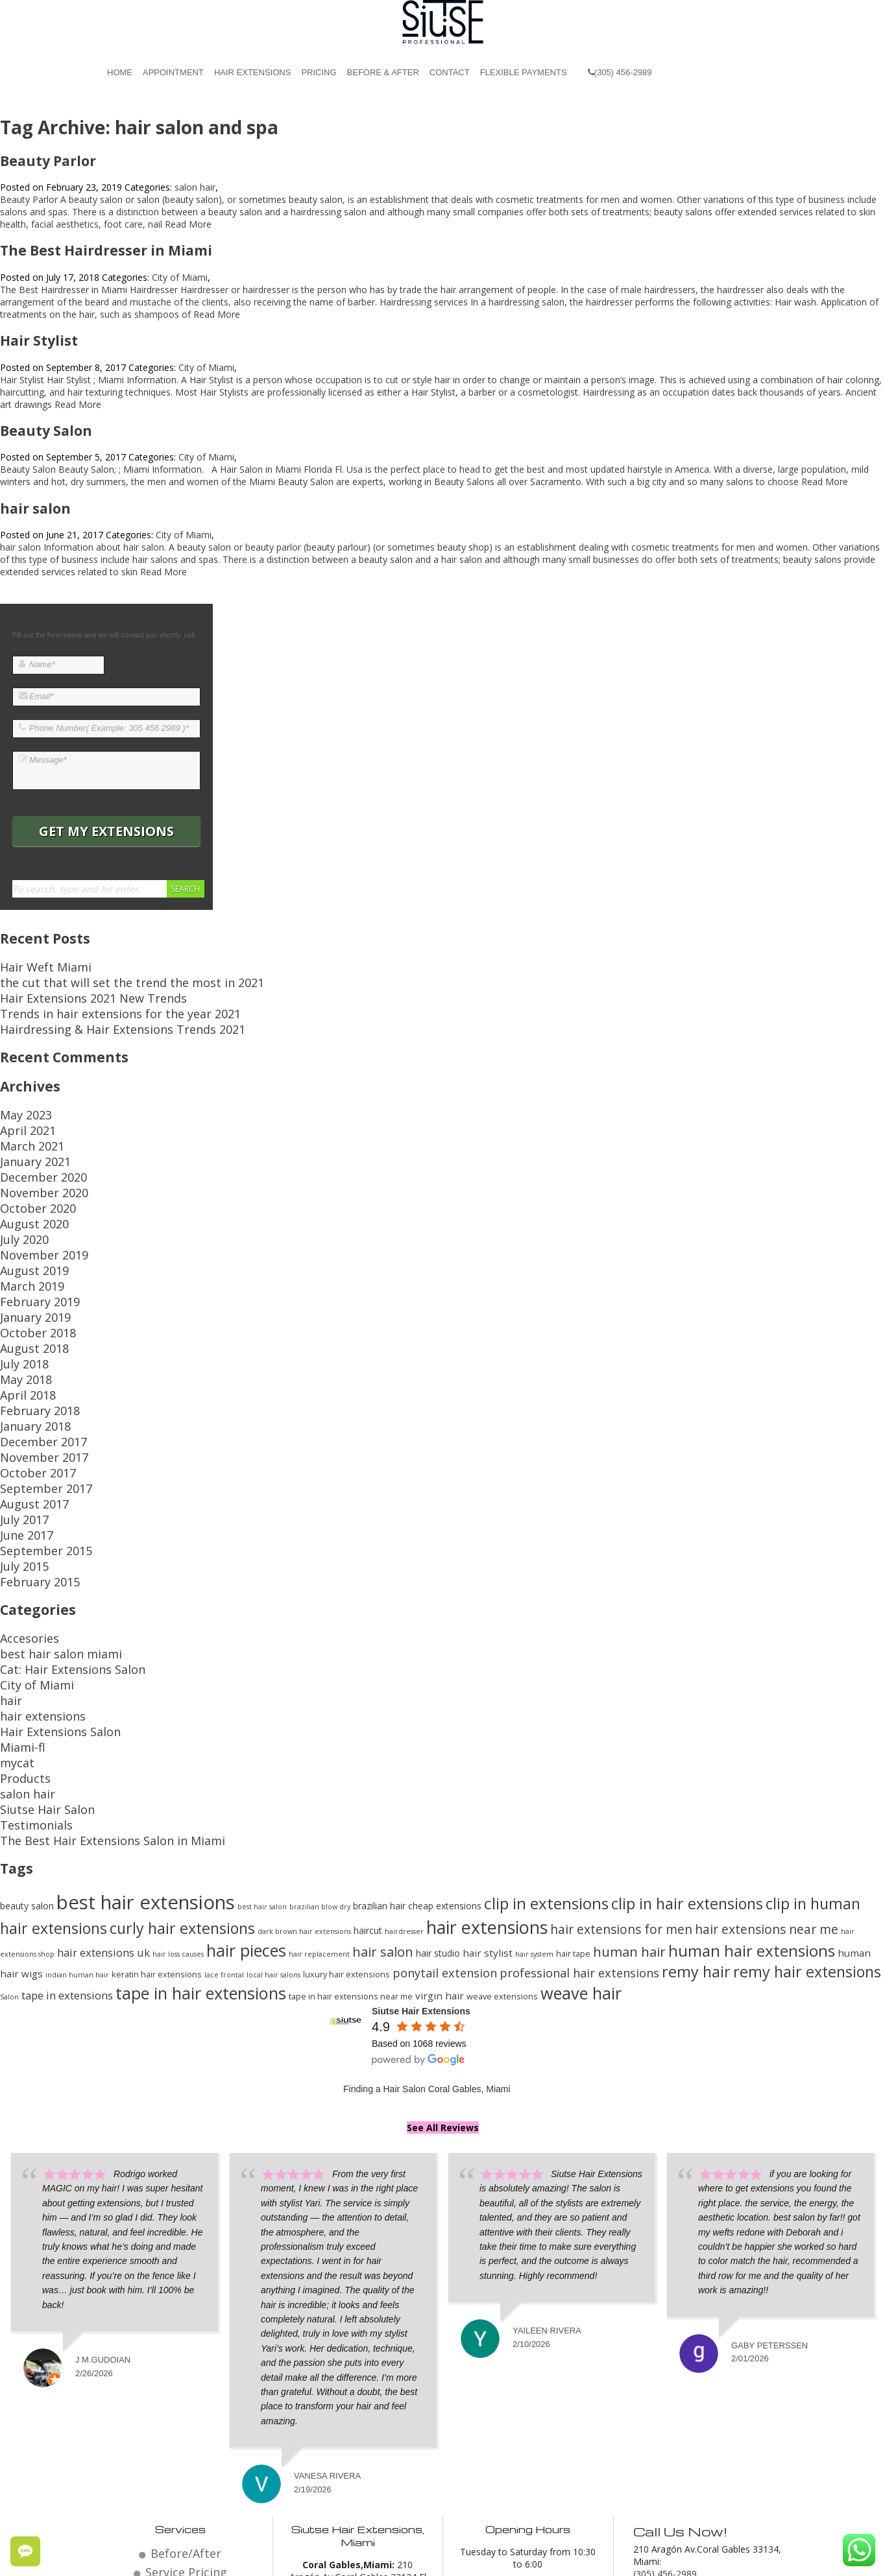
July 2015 (19, 1454)
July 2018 (19, 1294)
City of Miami (180, 277)
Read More (188, 224)
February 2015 (30, 1467)
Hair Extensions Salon (45, 1594)
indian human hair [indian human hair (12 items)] (77, 1812)
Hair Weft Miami (34, 965)
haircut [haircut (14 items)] (368, 1768)
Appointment (173, 72)
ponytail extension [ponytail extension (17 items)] (445, 1811)
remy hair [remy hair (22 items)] (696, 1809)
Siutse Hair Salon (35, 1655)
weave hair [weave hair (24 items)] (581, 1831)
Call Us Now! (675, 2367)
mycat (13, 1618)
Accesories (22, 1520)
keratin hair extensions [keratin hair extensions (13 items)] (157, 1812)
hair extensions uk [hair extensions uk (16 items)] (103, 1790)
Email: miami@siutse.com (686, 2421)
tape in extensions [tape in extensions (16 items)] (67, 1833)
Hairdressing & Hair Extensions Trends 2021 (92, 1014)
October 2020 (29, 1171)
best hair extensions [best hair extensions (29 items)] (145, 1740)
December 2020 (33, 1146)
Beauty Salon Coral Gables (479, 2557)
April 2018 (21, 1319)
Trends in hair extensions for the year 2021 (90, 1002)
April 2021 (21, 1109)
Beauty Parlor (48, 161)
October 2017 (29, 1380)
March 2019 (25, 1232)
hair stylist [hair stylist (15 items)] (488, 1790)
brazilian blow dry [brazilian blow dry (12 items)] (319, 1744)
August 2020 (26, 1183)
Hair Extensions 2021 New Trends (71, 990)
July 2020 (19, 1195)
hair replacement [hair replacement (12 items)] (319, 1791)
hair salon (35, 508)
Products (19, 1631)
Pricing (318, 72)
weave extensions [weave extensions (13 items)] (502, 1834)
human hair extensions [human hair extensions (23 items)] (751, 1788)
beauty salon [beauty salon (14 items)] (27, 1743)
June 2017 (21, 1430)
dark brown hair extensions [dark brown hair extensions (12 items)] (304, 1769)
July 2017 (19, 1417)
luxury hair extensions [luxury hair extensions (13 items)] (346, 1812)
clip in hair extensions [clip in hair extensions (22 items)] (687, 1741)
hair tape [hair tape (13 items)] (573, 1791)
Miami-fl (17, 1606)
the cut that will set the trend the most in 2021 (97, 978)
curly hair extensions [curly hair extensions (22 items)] (182, 1766)
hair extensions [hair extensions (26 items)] (487, 1765)
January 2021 (27, 1134)
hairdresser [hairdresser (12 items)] (404, 1769)
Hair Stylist (39, 340)
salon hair (195, 187)
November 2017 (34, 1368)
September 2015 (34, 1442)
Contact (450, 72)
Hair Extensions (252, 72)
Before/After (186, 2389)
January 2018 (27, 1343)
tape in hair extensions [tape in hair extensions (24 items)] (200, 1831)
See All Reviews (443, 1965)
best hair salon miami (45, 1532)
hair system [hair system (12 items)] (534, 1791)
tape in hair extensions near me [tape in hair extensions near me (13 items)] (351, 1834)
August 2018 (26, 1282)
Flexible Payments (523, 72)
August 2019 (26, 1220)
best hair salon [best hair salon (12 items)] (262, 1744)
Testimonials (27, 1668)
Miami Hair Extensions (590, 2557)
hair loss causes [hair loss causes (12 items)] (178, 1791)
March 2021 (25, 1121)
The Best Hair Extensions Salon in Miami (85, 1680)
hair (8, 1569)
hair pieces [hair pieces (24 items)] (246, 1788)
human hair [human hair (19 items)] (629, 1789)
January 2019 (27, 1257)
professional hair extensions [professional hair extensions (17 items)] (579, 1811)
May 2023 (21, 1097)
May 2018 (21, 1306)
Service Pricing (186, 2404)
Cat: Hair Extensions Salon (55, 1544)
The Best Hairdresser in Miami (106, 250)
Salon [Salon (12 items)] (9, 1834)
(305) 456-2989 (620, 72)
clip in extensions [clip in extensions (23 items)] (546, 1741)
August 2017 (26, 1405)
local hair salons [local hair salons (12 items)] (273, 1812)
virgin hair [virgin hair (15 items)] (439, 1833)
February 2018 (30, 1331)
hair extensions (32, 1581)
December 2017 (33, 1356)
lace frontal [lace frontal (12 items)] (224, 1812)
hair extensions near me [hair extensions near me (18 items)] (766, 1767)
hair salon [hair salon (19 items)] (382, 1789)
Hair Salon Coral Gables (366, 2557)
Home (119, 72)
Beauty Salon (46, 431)
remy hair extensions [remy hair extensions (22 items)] (807, 1809)
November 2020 (34, 1158)
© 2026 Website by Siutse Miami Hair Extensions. (205, 2557)
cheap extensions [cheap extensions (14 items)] (444, 1743)
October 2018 (29, 1269)
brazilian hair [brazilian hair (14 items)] (379, 1743)
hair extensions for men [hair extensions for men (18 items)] (621, 1767)
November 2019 (34, 1208)
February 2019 (30, 1245)
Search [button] (185, 888)
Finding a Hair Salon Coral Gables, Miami (427, 1927)
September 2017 (34, 1393)
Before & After (383, 72)
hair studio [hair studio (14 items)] (438, 1791)
